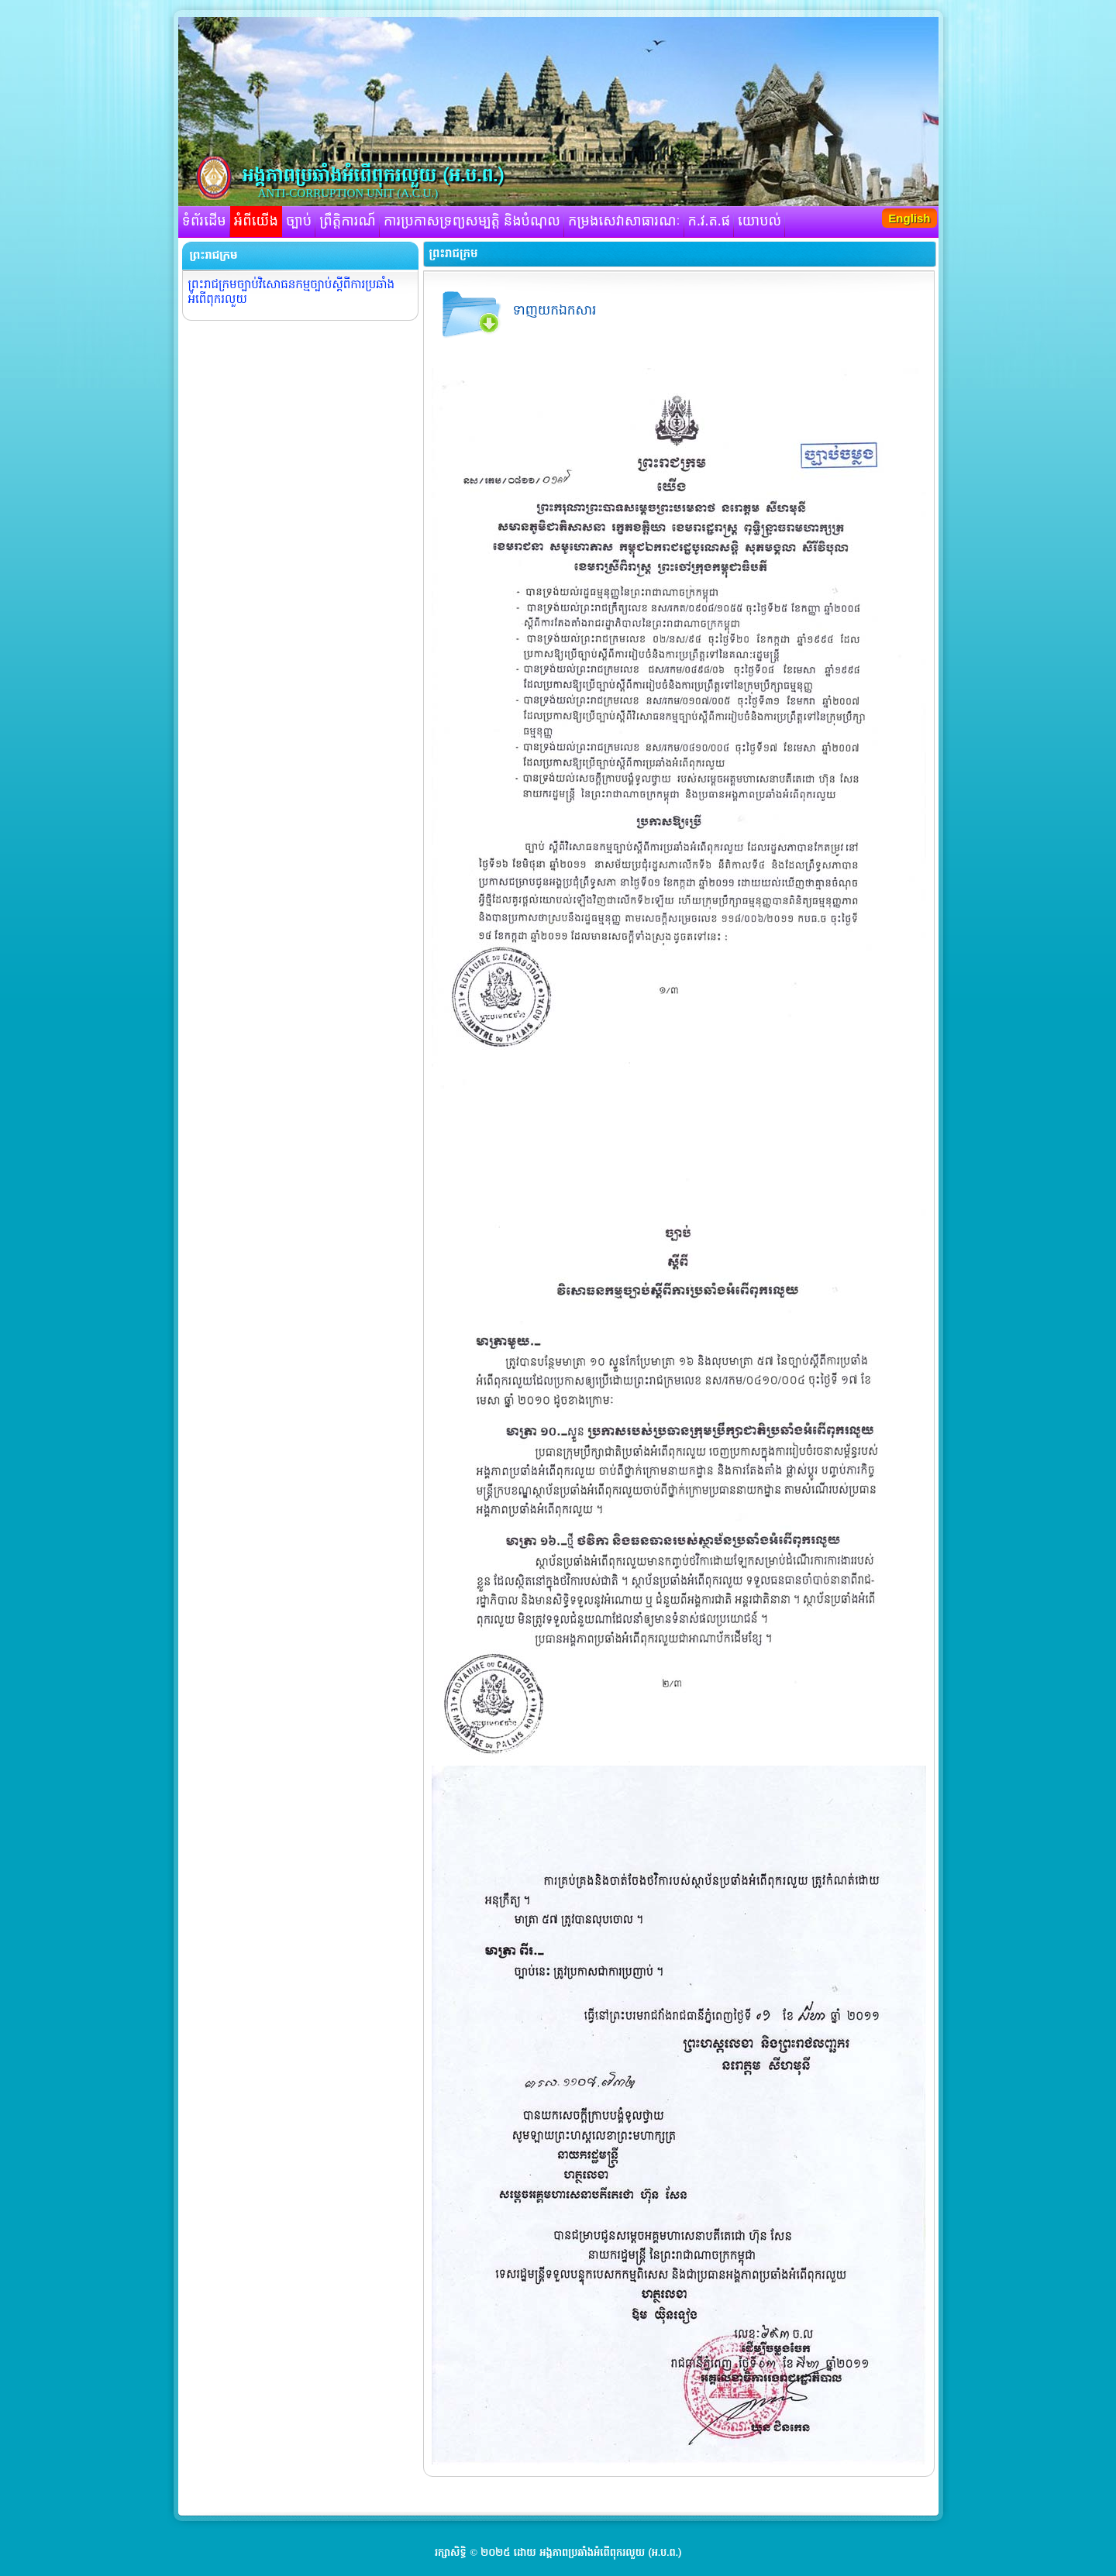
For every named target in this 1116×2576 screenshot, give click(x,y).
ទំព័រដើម (204, 221)
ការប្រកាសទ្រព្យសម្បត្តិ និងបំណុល (472, 221)
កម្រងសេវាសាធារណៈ (624, 221)
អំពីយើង (256, 221)
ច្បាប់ (299, 221)
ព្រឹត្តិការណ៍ (347, 221)
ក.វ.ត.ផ (709, 221)
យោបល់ (759, 221)
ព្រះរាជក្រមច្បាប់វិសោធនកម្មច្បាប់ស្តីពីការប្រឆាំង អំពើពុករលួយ (291, 292)
